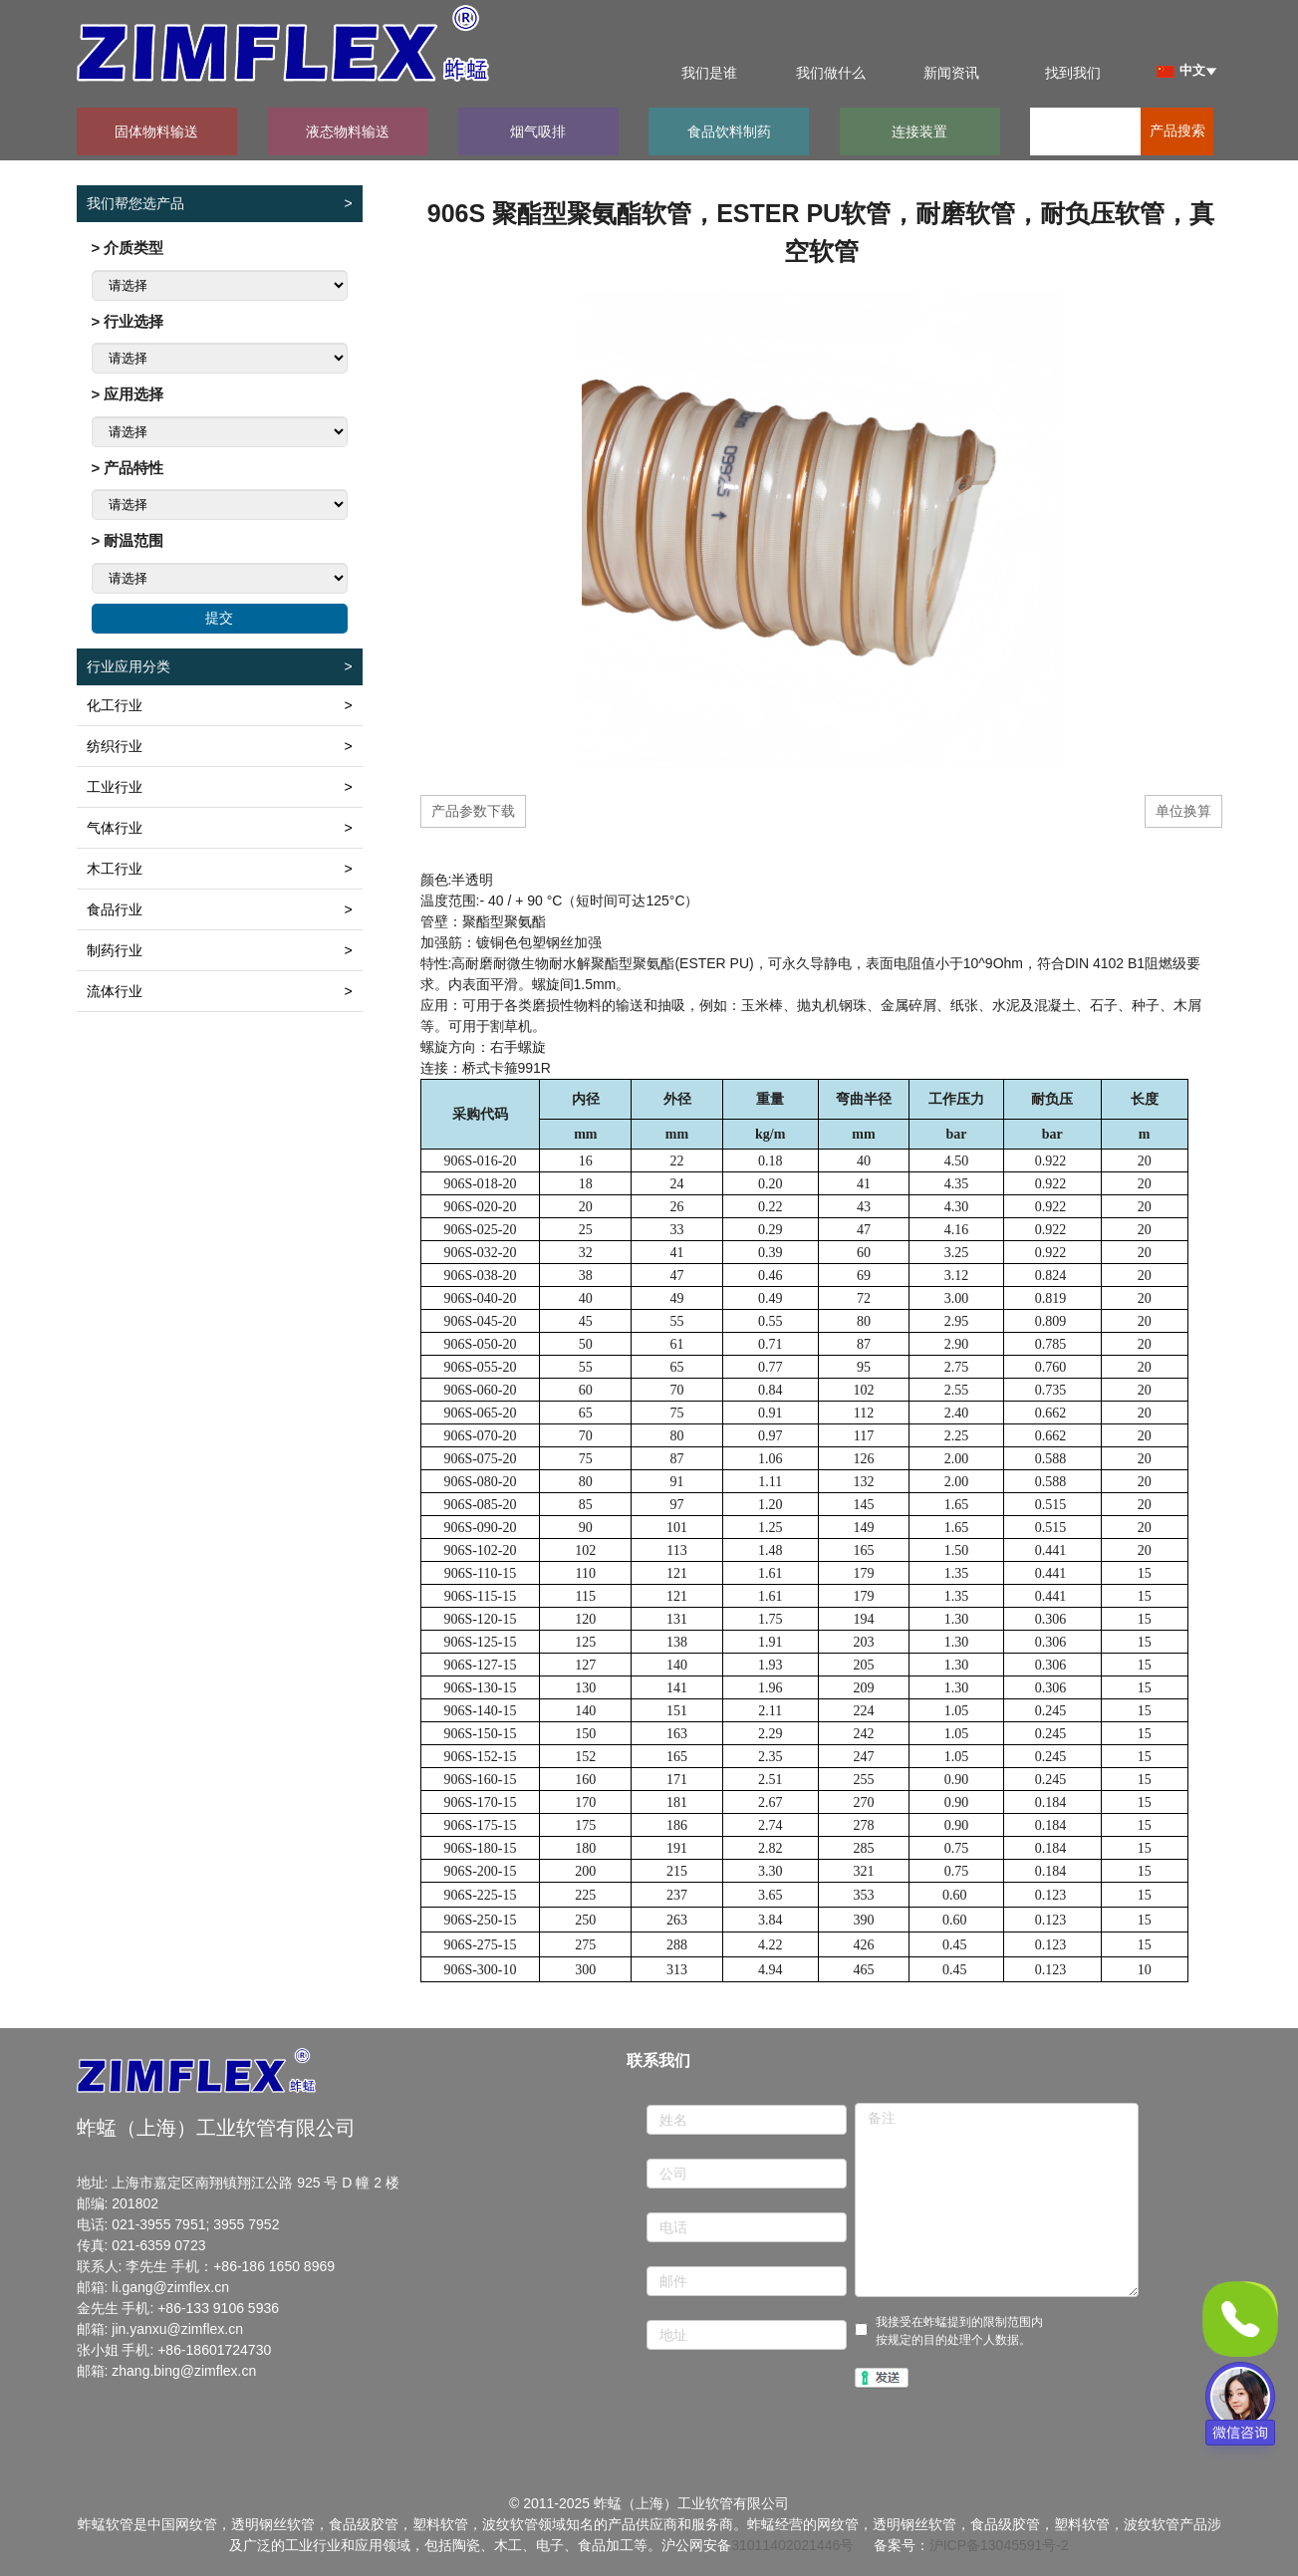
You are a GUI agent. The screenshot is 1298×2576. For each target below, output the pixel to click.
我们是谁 (709, 73)
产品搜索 (1177, 131)
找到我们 (1073, 73)
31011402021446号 (792, 2545)
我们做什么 (831, 73)
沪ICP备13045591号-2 (999, 2545)
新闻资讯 (951, 73)
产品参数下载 (473, 811)
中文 (1181, 70)
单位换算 (1183, 811)
